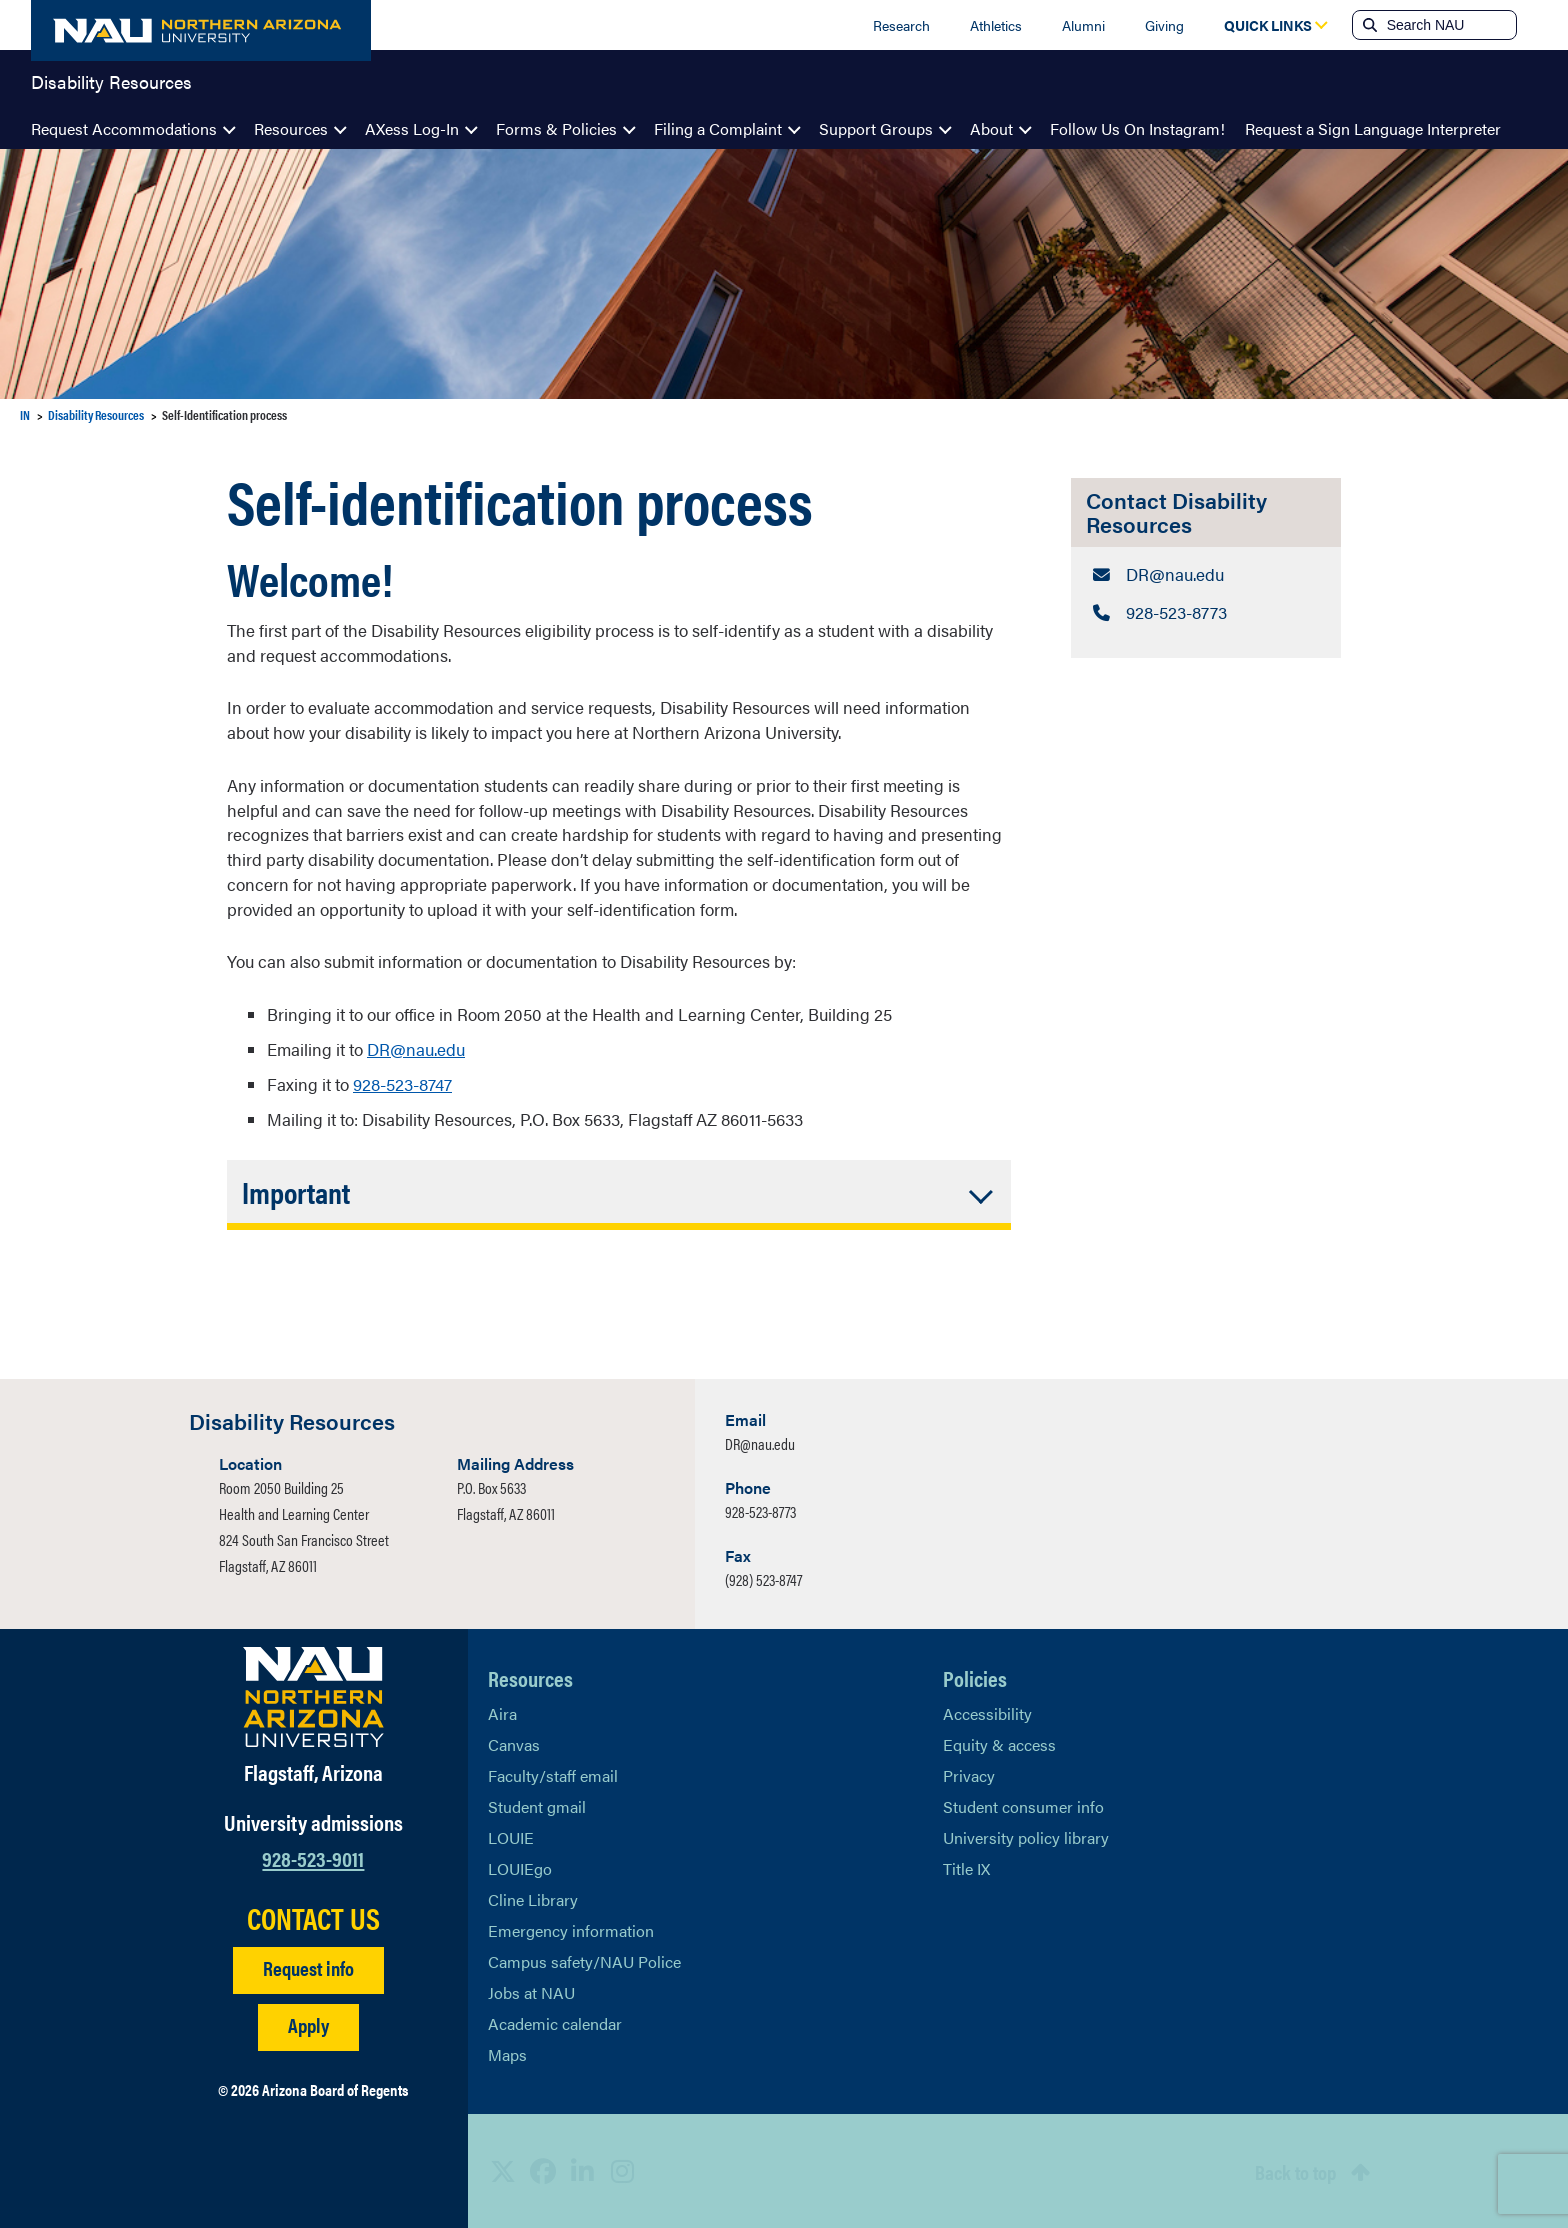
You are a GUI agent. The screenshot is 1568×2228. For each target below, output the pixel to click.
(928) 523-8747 (763, 1578)
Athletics (996, 25)
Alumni (1083, 25)
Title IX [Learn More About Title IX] (966, 1867)
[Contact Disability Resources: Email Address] (1206, 574)
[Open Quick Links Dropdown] (1268, 25)
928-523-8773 (760, 1510)
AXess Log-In (412, 128)
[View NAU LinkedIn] (583, 2170)
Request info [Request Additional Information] (308, 1966)
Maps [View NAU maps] (507, 2053)
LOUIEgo (520, 1867)
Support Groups (876, 128)
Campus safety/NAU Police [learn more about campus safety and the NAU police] (584, 1960)
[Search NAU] (1449, 25)
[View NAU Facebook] (543, 2170)
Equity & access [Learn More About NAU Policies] (999, 1743)
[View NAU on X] (503, 2170)
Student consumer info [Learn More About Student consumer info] (1023, 1805)
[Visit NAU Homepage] (313, 1696)
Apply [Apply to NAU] (308, 2023)
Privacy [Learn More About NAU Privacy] (969, 1774)
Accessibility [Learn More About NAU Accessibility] (987, 1712)
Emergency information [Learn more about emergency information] (571, 1929)
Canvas (514, 1743)
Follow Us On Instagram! (1137, 128)
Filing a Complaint (718, 128)
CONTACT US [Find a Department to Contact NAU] (313, 1917)
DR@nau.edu (416, 1049)
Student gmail (537, 1805)
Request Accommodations (124, 128)
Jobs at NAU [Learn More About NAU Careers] (531, 1991)
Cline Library (533, 1898)
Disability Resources (111, 84)
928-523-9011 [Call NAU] (313, 1856)
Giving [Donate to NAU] (1164, 25)
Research (901, 25)
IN (25, 414)
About (991, 128)
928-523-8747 (402, 1084)
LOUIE (511, 1836)
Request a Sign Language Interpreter (1373, 128)
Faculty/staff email (553, 1774)
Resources (291, 128)
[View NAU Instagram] (623, 2170)
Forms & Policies (556, 128)
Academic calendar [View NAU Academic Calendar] (555, 2022)
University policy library (1026, 1836)
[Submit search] (1368, 25)
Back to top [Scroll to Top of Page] (1295, 2170)
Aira (502, 1712)
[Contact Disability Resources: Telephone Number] (1206, 611)
